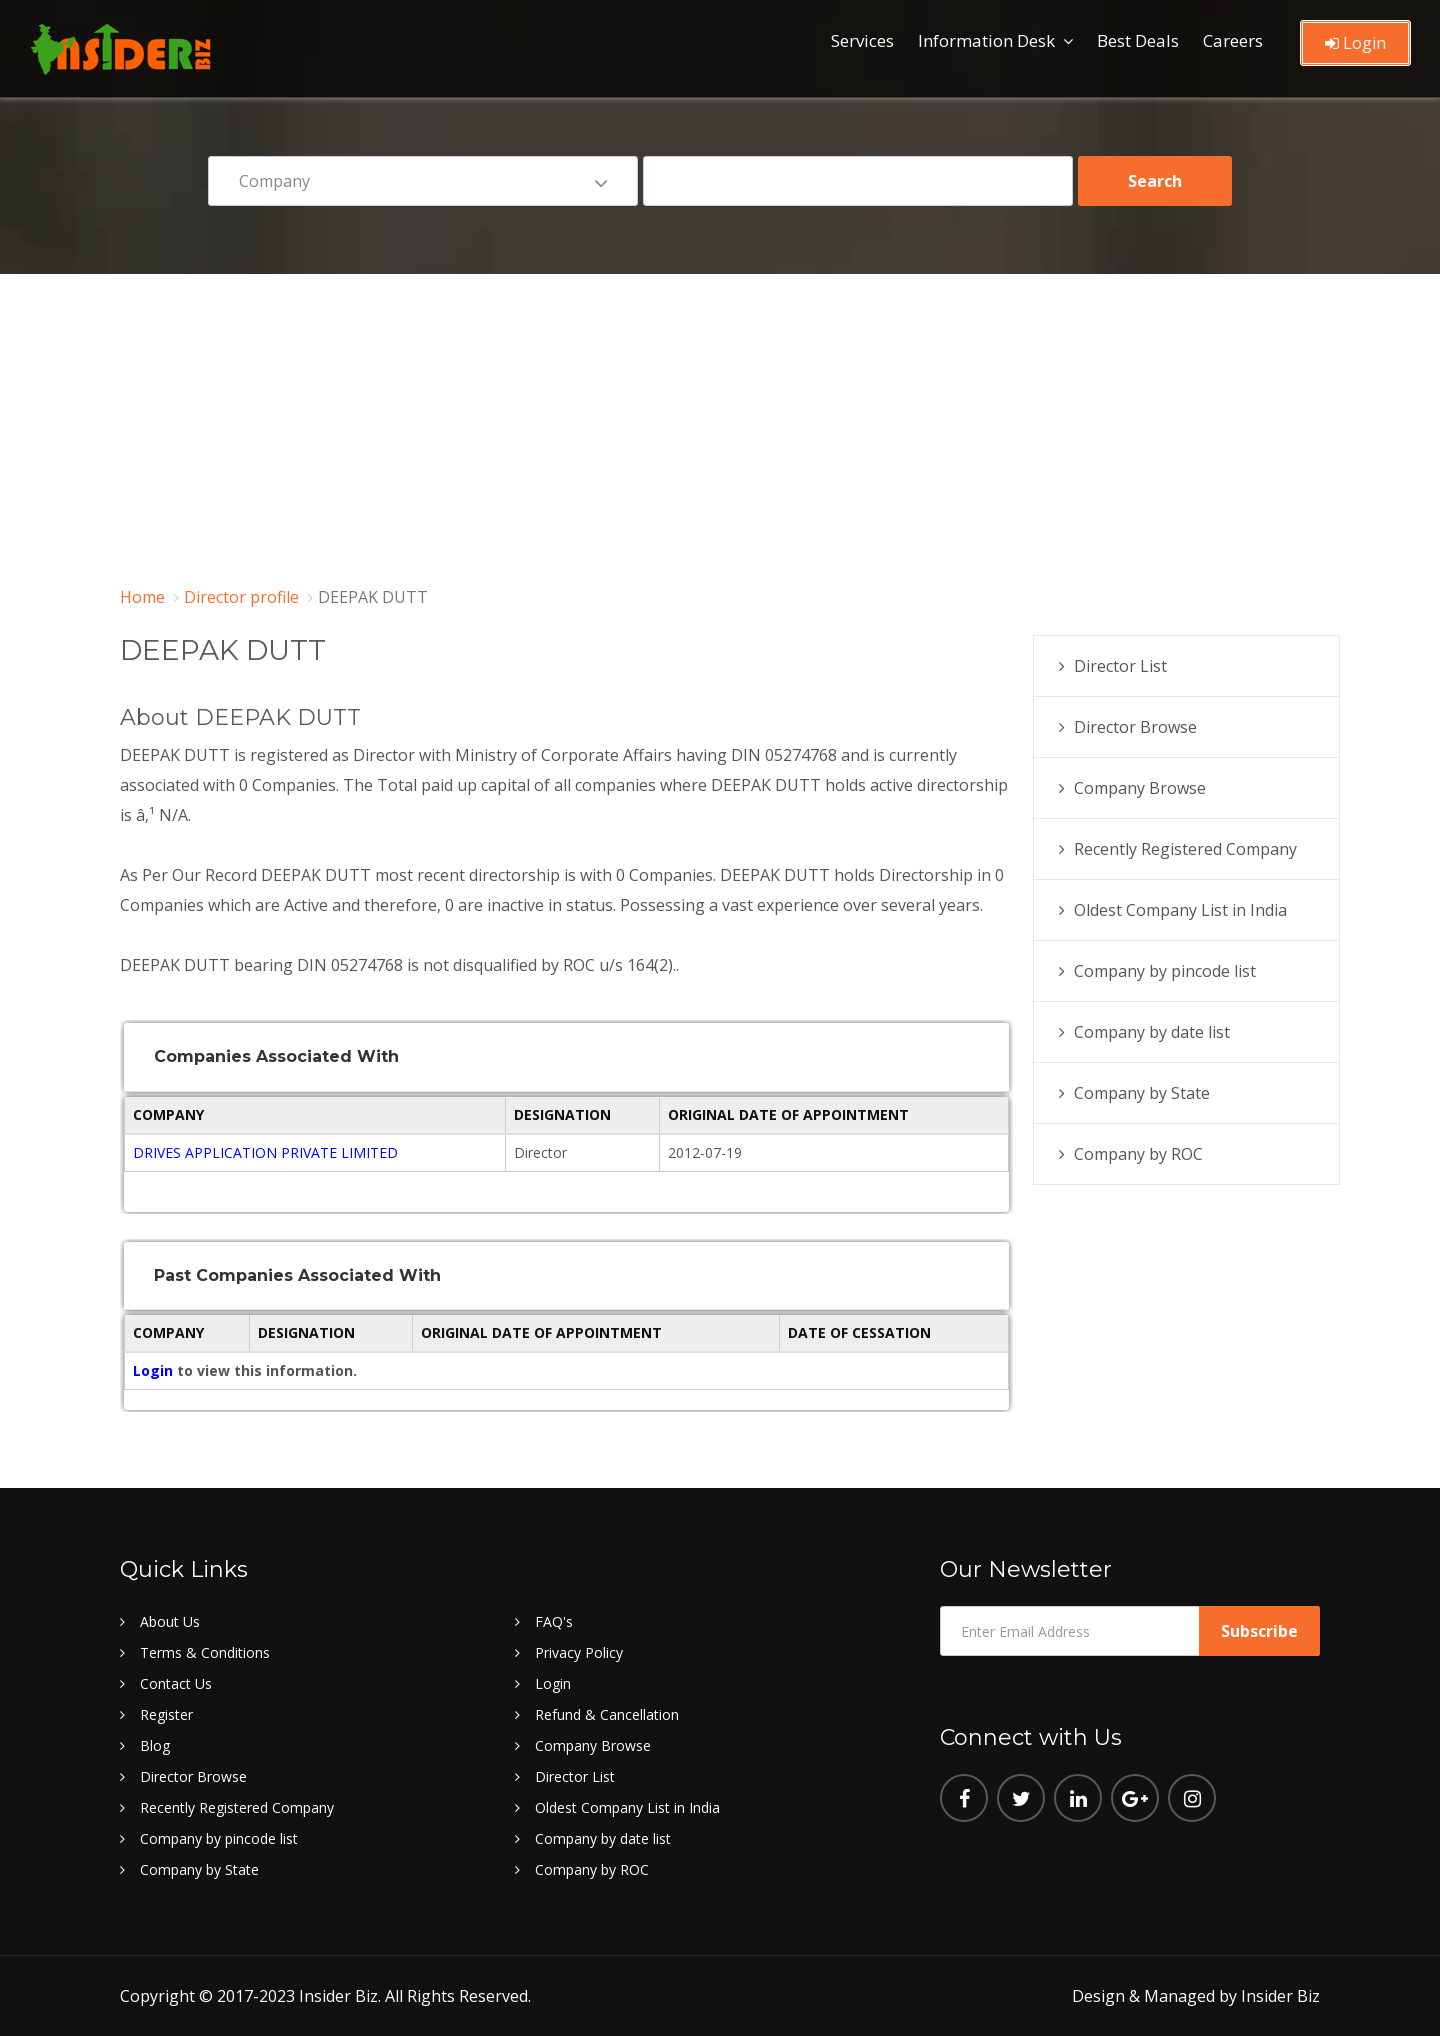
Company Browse (1140, 788)
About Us (170, 1621)
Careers (1233, 40)
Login (1355, 43)
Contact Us (176, 1683)
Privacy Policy (579, 1652)
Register (166, 1714)
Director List (1120, 666)
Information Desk (986, 40)
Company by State (1142, 1093)
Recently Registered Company (1185, 849)
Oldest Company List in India (1180, 910)
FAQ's (554, 1621)
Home (142, 597)
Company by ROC (1138, 1154)
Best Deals (1138, 40)
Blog (155, 1745)
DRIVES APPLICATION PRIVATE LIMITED (265, 1152)
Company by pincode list (1165, 971)
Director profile (241, 597)
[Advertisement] (720, 424)
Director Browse (1135, 727)
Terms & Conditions (205, 1652)
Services (862, 40)
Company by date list (1152, 1032)
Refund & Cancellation (607, 1714)
